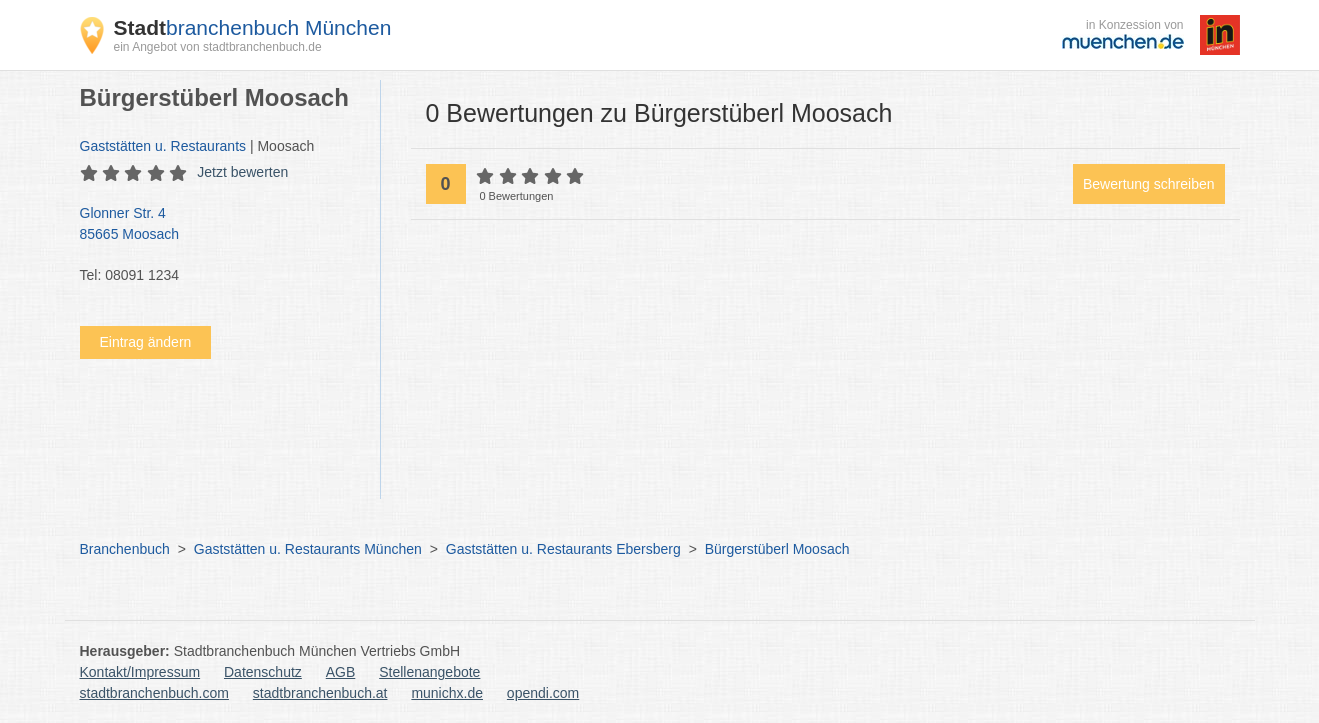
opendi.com (543, 693)
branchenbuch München (253, 27)
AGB (341, 672)
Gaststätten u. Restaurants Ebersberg (563, 549)
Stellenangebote (429, 672)
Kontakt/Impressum (140, 672)
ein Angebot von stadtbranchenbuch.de (218, 47)
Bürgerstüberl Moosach (777, 549)
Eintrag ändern (146, 342)
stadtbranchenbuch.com (154, 693)
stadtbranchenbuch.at (320, 693)
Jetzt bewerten (242, 172)
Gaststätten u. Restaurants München (308, 549)
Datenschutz (263, 672)
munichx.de (447, 693)
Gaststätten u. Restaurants (163, 146)
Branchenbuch (125, 549)
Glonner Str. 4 (220, 225)
